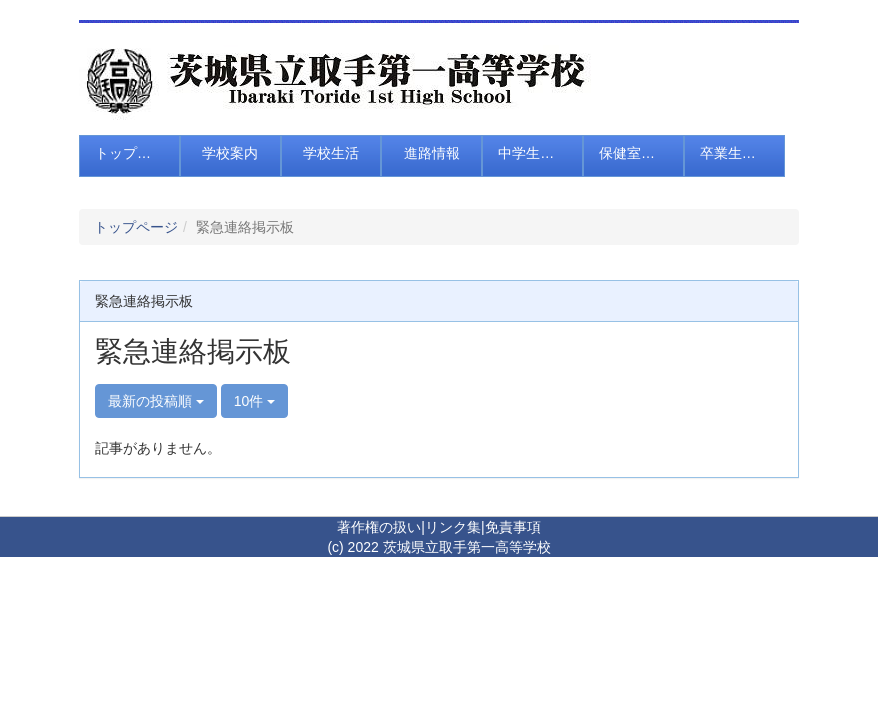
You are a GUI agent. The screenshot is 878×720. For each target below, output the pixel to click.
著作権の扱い (379, 527)
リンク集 (453, 527)
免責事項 (513, 527)
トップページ (136, 227)
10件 (254, 401)
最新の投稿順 (156, 401)
